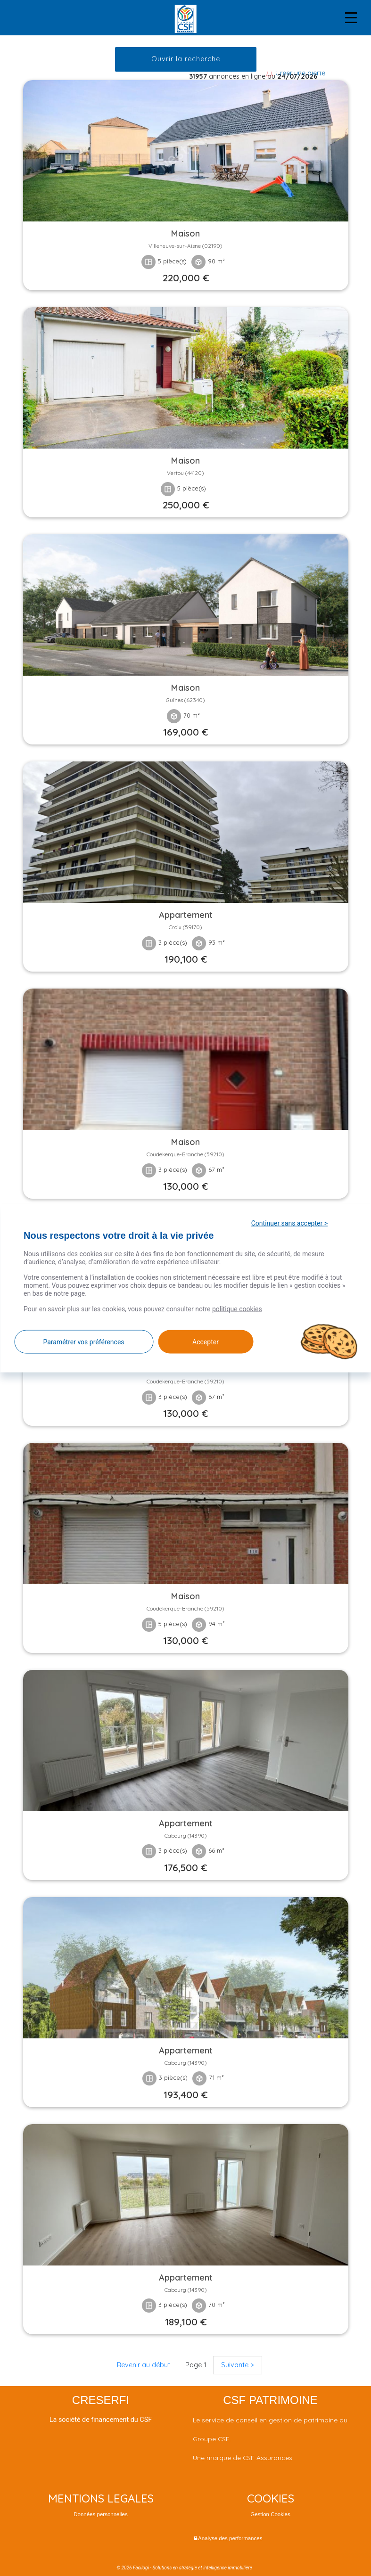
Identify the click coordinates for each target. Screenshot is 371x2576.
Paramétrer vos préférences (83, 1341)
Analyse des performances (228, 2538)
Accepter (205, 1341)
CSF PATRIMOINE (270, 2400)
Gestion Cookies (270, 2514)
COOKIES (270, 2498)
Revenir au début (143, 2365)
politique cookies (237, 1308)
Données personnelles (101, 2514)
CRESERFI (100, 2400)
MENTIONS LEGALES (101, 2498)
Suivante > (237, 2365)
